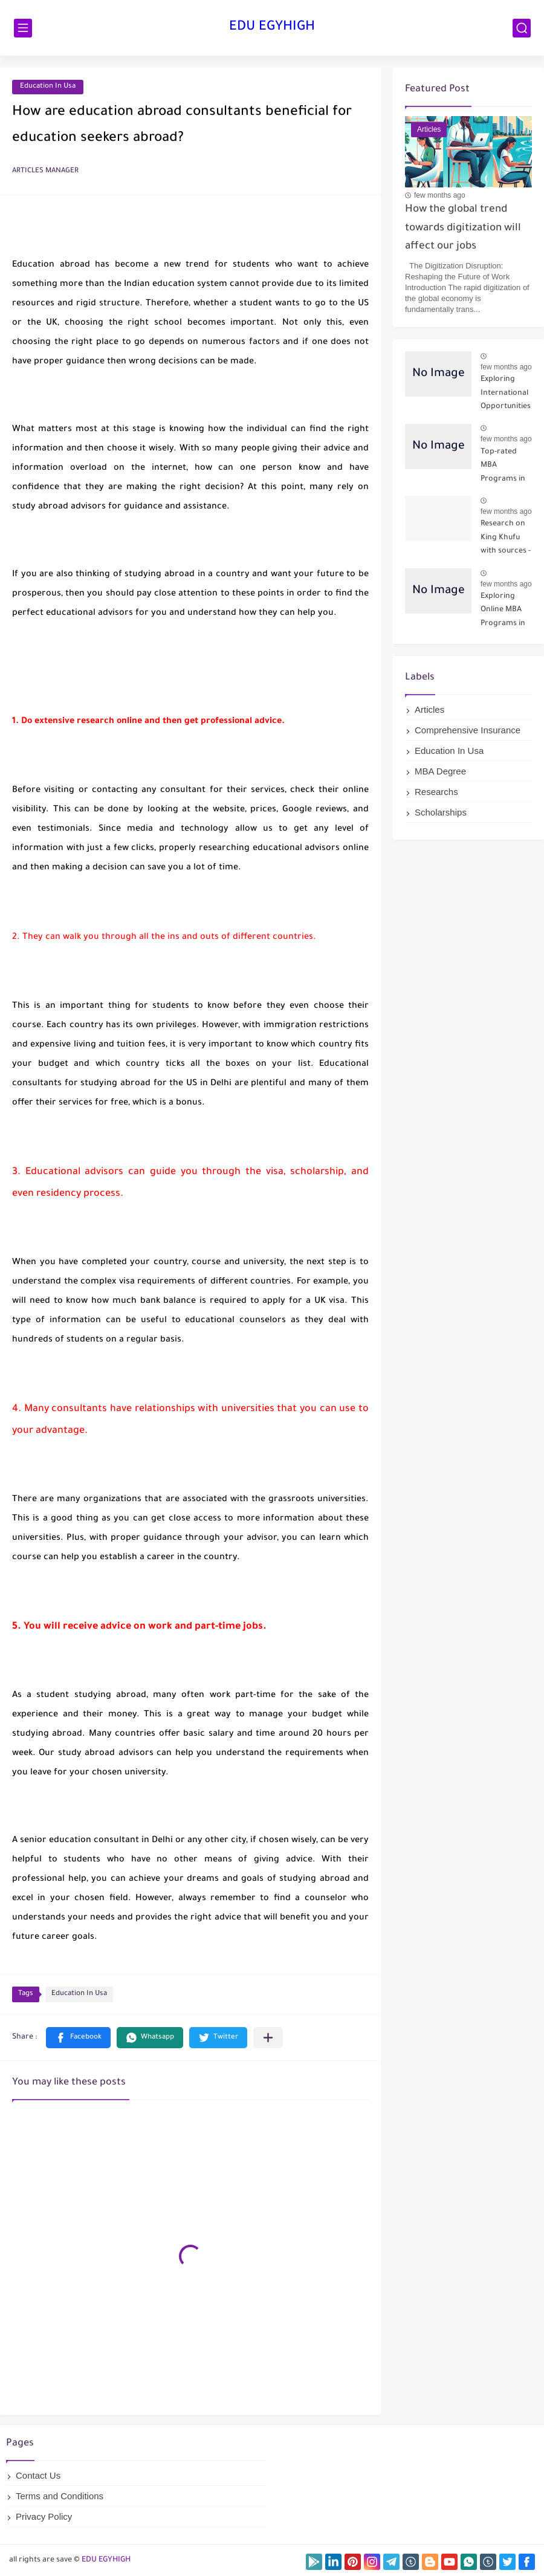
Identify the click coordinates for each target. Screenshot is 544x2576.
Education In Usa (48, 87)
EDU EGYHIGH (272, 28)
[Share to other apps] (268, 2037)
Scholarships (441, 812)
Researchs (436, 792)
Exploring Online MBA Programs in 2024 (503, 612)
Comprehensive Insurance (467, 730)
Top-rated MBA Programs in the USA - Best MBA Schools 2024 (506, 467)
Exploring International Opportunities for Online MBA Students (506, 395)
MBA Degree (440, 771)
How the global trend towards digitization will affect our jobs (463, 228)
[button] (78, 2037)
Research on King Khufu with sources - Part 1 (506, 539)
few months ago (439, 195)
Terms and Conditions (59, 2496)
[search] (522, 28)
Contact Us (38, 2475)
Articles (429, 709)
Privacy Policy (44, 2516)
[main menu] (23, 28)
